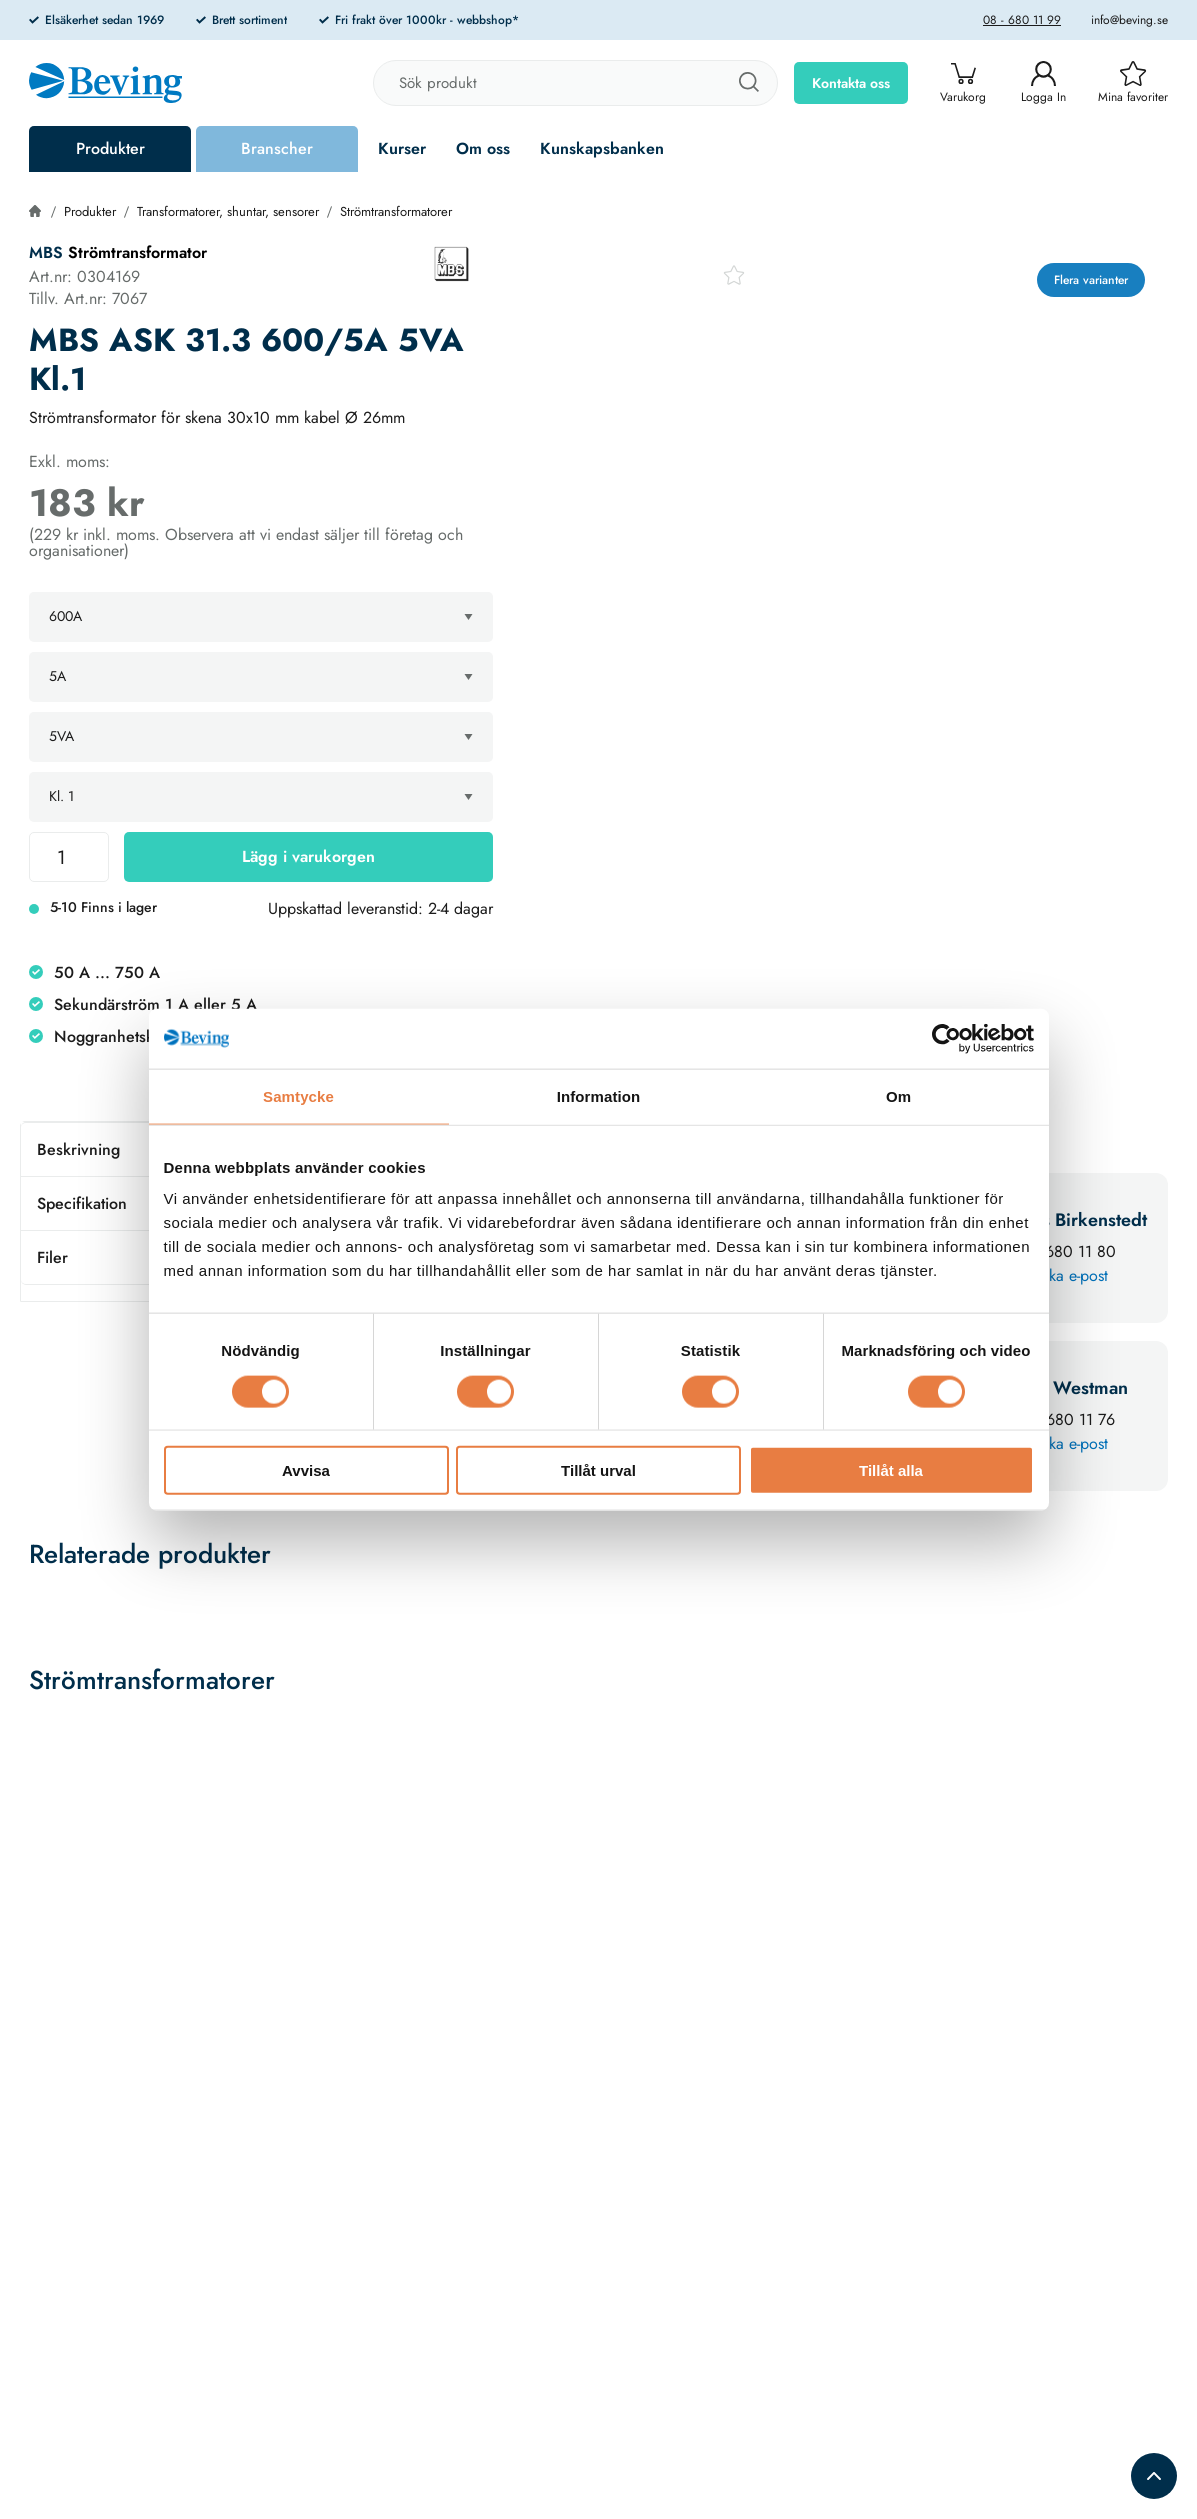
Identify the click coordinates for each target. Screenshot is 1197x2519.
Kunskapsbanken (602, 148)
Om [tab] (898, 1095)
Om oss (483, 148)
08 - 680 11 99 (1022, 20)
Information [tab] (599, 1095)
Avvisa (306, 1470)
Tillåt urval (598, 1470)
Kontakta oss (851, 83)
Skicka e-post (1064, 1275)
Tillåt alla (891, 1470)
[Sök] (748, 83)
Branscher (277, 148)
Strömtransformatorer (396, 211)
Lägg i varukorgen (308, 856)
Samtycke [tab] (298, 1095)
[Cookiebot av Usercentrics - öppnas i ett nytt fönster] (946, 1038)
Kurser (402, 148)
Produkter (110, 148)
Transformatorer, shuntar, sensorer (228, 211)
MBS (46, 252)
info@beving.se (1129, 20)
